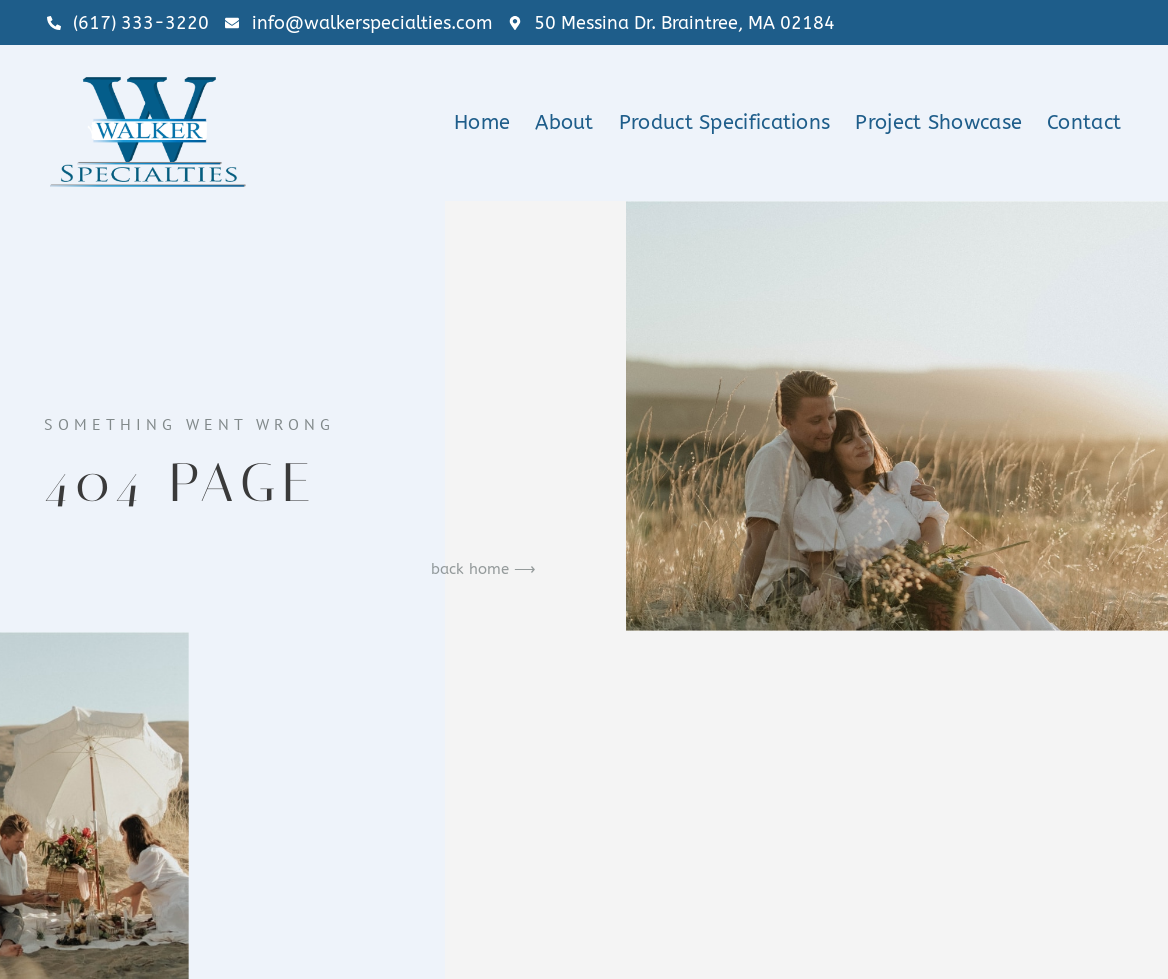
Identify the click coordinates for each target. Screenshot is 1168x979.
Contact (1084, 123)
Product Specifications (725, 123)
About (564, 123)
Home (482, 123)
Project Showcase (938, 123)
